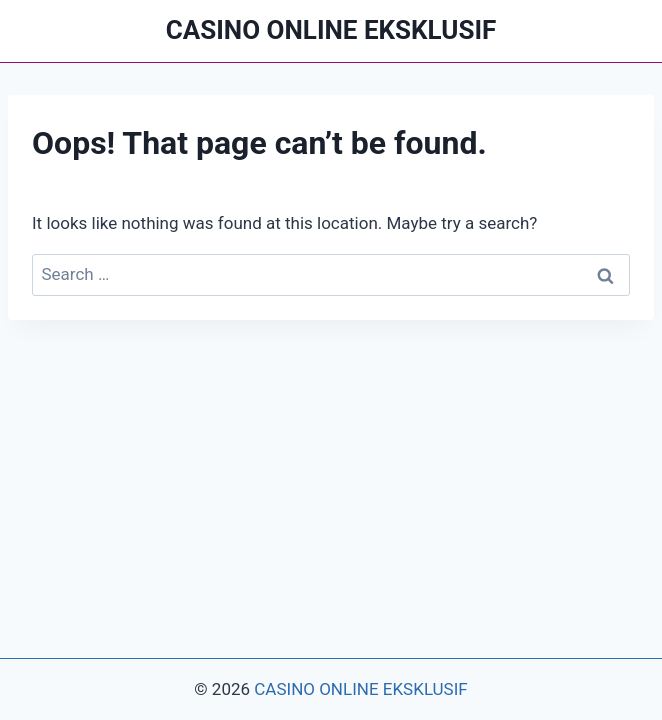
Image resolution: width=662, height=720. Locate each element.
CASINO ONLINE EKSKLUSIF (360, 689)
